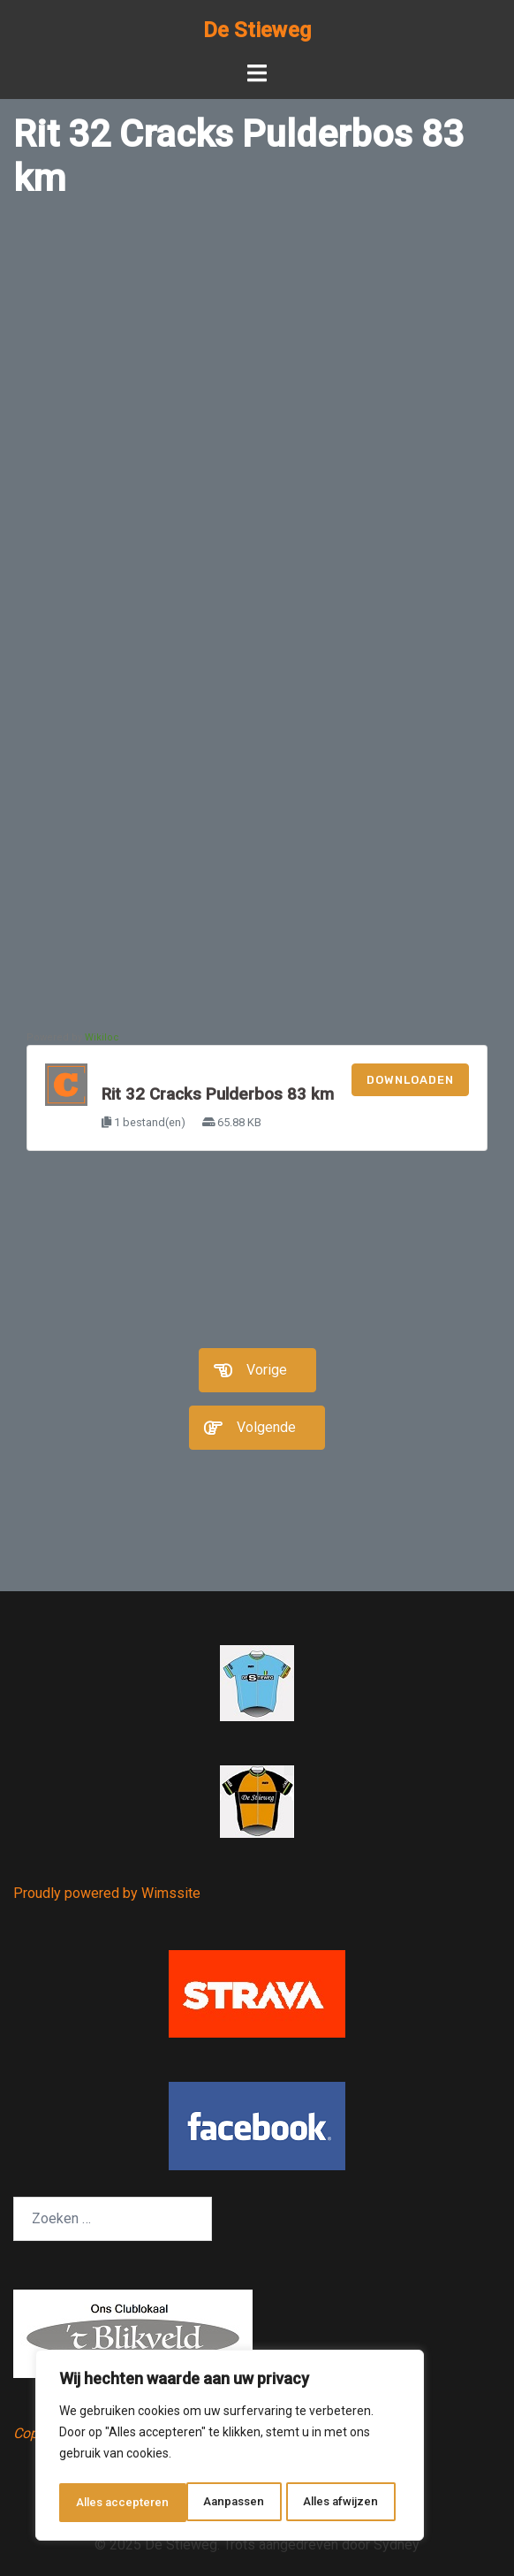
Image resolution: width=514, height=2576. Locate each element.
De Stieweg (257, 30)
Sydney (397, 2544)
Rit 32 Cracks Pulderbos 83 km (218, 1094)
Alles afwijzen (213, 2503)
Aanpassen (105, 2503)
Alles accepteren (337, 2503)
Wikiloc (102, 1037)
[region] (229, 2448)
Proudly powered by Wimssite (106, 1893)
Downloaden (410, 1079)
